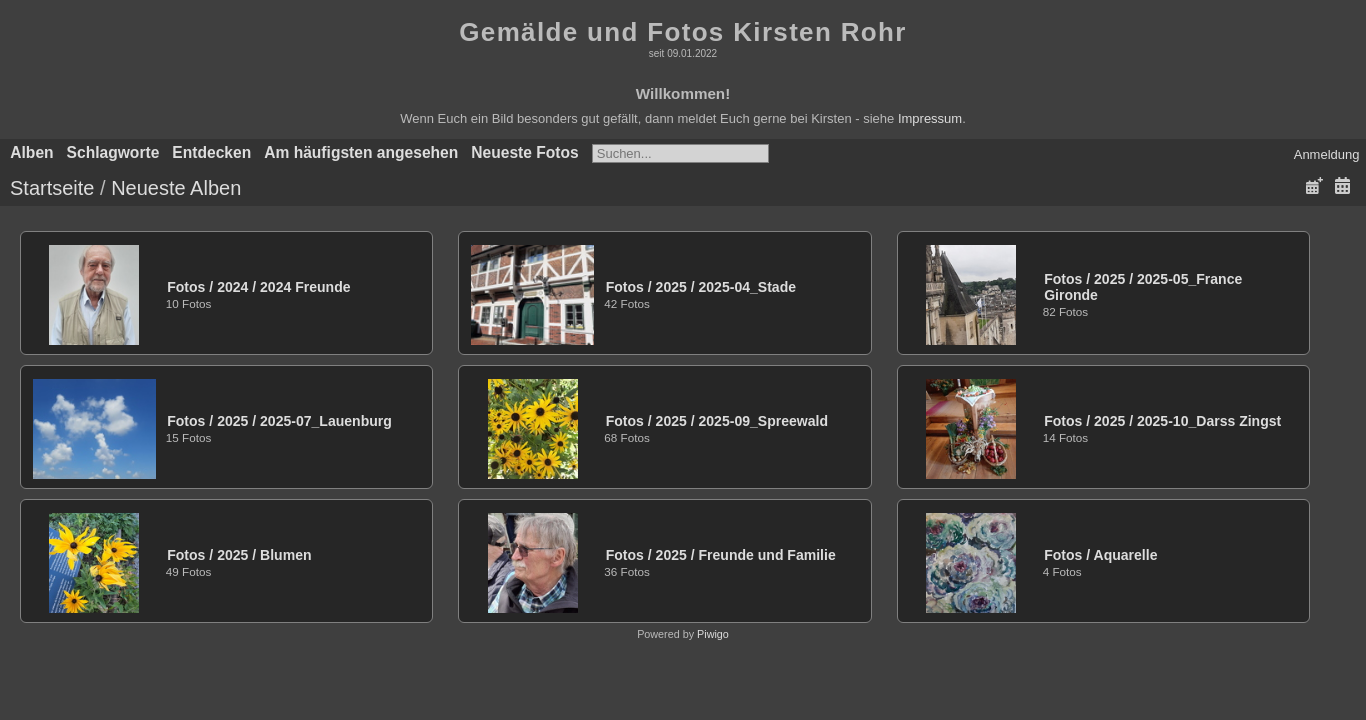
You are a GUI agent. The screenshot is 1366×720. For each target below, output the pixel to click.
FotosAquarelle (1100, 555)
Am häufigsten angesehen (361, 152)
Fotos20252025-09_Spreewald (717, 421)
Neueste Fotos (524, 152)
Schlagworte (113, 152)
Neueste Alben (176, 188)
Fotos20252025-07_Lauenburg (279, 421)
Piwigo (713, 634)
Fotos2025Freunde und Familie (721, 555)
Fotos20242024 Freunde (258, 287)
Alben (31, 152)
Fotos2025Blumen (239, 555)
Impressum (930, 118)
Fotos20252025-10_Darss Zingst (1162, 421)
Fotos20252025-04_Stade (701, 287)
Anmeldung (1327, 154)
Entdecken (211, 152)
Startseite (52, 188)
